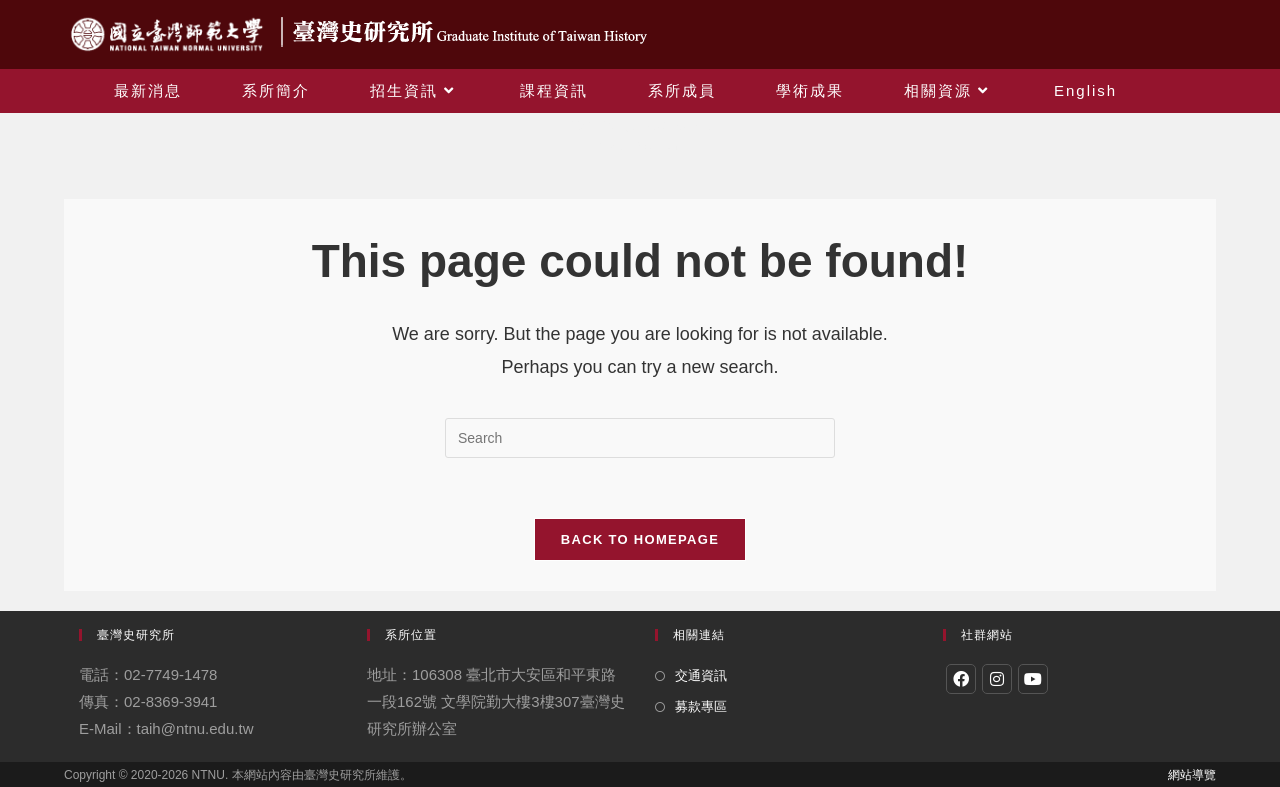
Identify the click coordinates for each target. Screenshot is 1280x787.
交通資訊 (701, 675)
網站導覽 (1192, 775)
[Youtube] (1033, 679)
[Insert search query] (640, 438)
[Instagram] (997, 679)
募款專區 (701, 706)
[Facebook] (961, 679)
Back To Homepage (640, 539)
